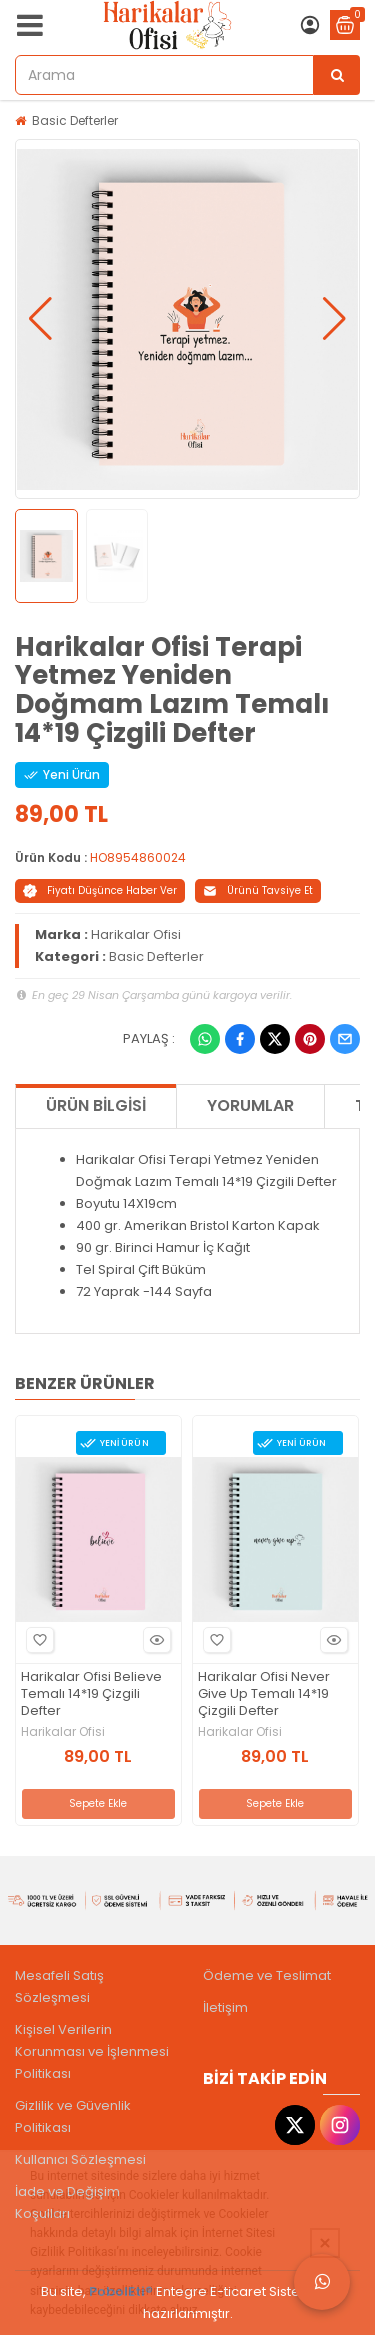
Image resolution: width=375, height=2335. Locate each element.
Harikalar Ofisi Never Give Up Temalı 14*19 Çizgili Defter (264, 1694)
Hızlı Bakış (154, 1640)
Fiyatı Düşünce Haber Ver (100, 890)
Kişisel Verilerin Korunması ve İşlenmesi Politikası (92, 2051)
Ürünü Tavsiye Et (258, 890)
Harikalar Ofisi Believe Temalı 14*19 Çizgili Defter (91, 1694)
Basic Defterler (75, 120)
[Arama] (337, 75)
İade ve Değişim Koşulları (67, 2202)
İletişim (225, 2007)
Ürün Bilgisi (96, 1105)
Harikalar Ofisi (136, 934)
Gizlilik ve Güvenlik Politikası (73, 2116)
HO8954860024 (138, 857)
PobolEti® (121, 2291)
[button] (40, 319)
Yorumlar (250, 1105)
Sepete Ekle (98, 1803)
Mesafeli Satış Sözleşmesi (59, 1986)
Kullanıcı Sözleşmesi (80, 2159)
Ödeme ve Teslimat (267, 1975)
